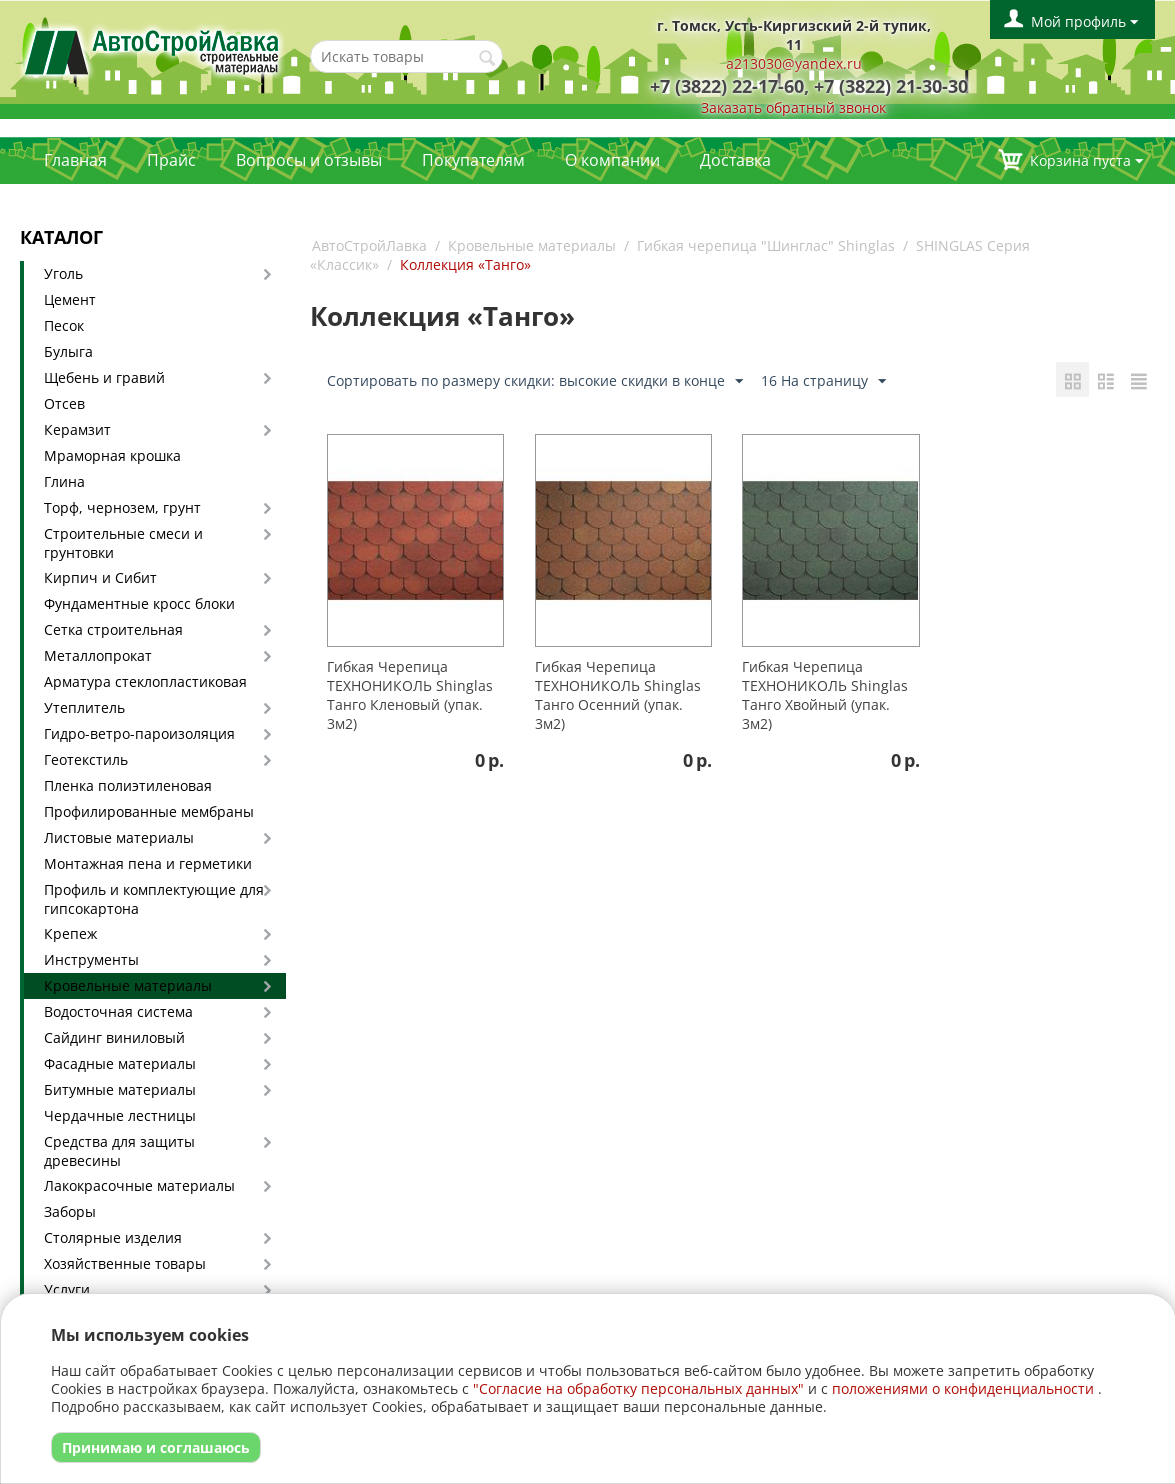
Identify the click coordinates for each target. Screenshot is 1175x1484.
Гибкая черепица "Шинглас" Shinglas (766, 245)
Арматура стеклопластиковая (145, 681)
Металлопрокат (98, 655)
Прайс (171, 160)
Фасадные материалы (120, 1063)
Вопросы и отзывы (309, 160)
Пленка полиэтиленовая (128, 785)
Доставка (735, 160)
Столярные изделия (113, 1237)
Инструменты (91, 959)
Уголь (63, 273)
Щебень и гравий (104, 377)
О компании (612, 160)
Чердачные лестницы (120, 1115)
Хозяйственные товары (125, 1263)
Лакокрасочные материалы (139, 1185)
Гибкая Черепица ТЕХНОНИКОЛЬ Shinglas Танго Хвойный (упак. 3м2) (825, 695)
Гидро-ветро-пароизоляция (139, 733)
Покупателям (473, 160)
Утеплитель (84, 707)
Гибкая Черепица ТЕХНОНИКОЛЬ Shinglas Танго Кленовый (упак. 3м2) (410, 695)
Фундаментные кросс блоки (139, 603)
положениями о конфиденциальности (963, 1388)
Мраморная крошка (112, 455)
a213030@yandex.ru (794, 63)
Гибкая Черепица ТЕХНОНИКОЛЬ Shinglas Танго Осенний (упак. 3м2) (618, 695)
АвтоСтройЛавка (369, 245)
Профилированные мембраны (149, 811)
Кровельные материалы (128, 985)
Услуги (67, 1289)
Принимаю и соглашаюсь (156, 1447)
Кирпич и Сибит (100, 577)
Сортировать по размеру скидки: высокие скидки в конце (535, 381)
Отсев (64, 403)
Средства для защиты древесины (119, 1151)
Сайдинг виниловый (114, 1037)
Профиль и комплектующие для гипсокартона (154, 899)
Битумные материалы (120, 1089)
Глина (64, 481)
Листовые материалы (119, 837)
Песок (64, 325)
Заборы (70, 1211)
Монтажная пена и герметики (148, 863)
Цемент (70, 299)
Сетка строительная (113, 629)
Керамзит (77, 429)
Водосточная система (118, 1011)
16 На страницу (823, 381)
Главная (75, 160)
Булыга (68, 351)
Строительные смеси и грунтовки (123, 543)
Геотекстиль (86, 759)
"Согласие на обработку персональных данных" (638, 1388)
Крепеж (70, 933)
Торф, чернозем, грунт (122, 507)
